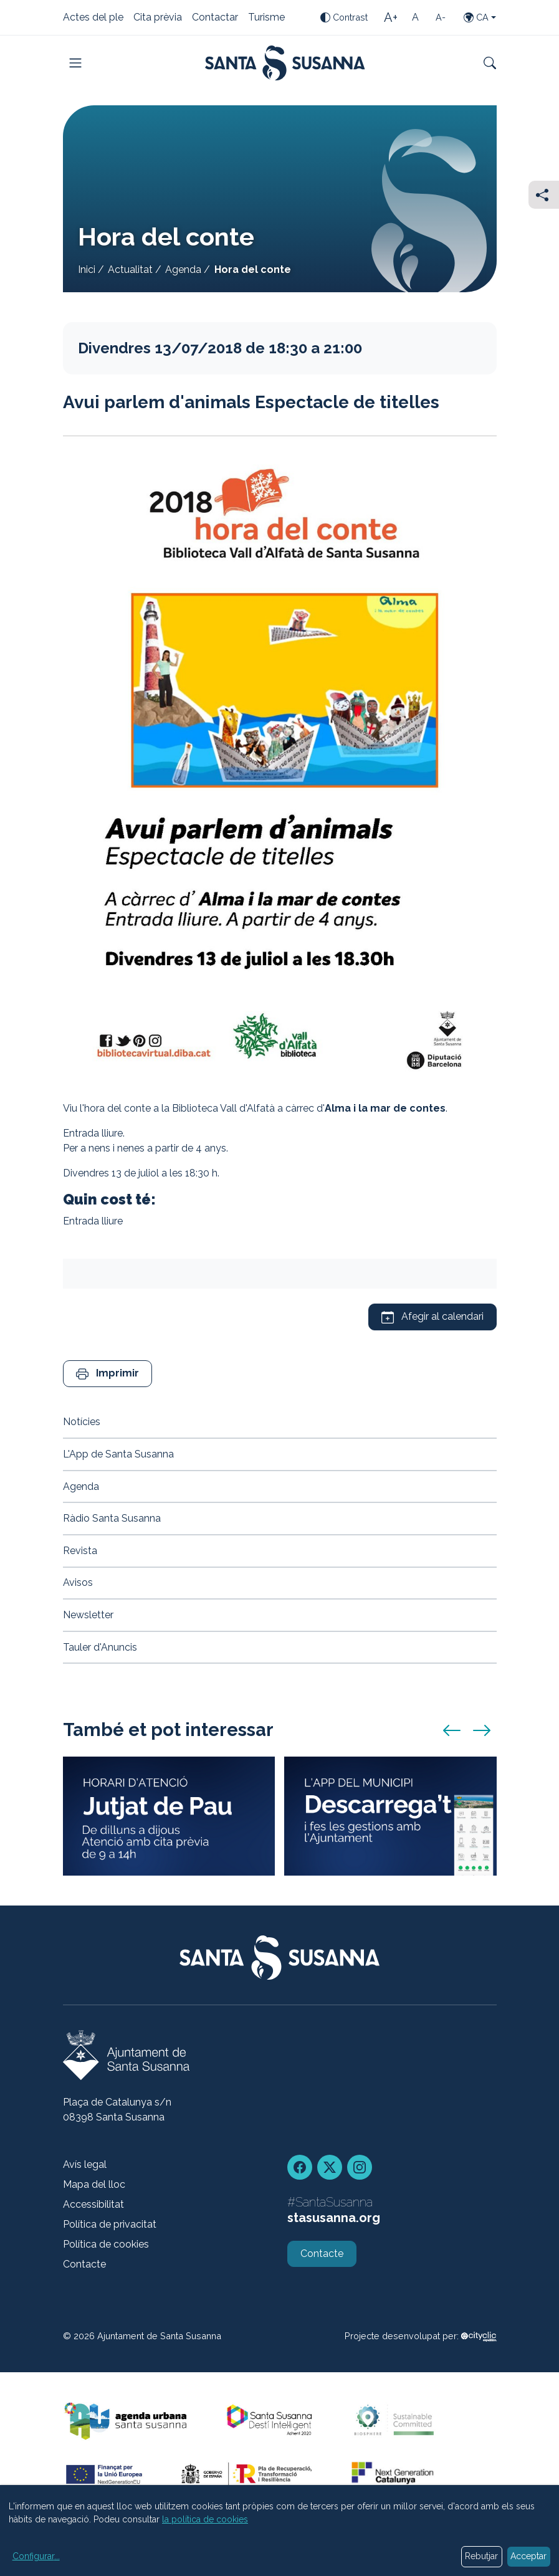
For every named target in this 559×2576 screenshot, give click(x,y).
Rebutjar (481, 2556)
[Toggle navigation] (75, 62)
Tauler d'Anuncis (100, 1647)
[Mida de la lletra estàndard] (415, 17)
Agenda (183, 269)
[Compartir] (543, 195)
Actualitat (130, 269)
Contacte (84, 2264)
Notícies (81, 1422)
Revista (80, 1551)
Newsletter (88, 1615)
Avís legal (85, 2164)
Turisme (266, 18)
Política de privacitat (109, 2224)
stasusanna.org (333, 2217)
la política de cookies (205, 2519)
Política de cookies (106, 2244)
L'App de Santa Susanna (118, 1454)
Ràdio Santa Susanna (112, 1518)
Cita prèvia (157, 18)
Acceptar (528, 2556)
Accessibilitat (93, 2204)
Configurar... (36, 2556)
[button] (107, 1373)
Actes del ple (93, 18)
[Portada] (285, 62)
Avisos (78, 1582)
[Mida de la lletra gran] (390, 17)
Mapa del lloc (94, 2184)
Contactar (215, 18)
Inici (86, 269)
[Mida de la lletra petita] (440, 17)
